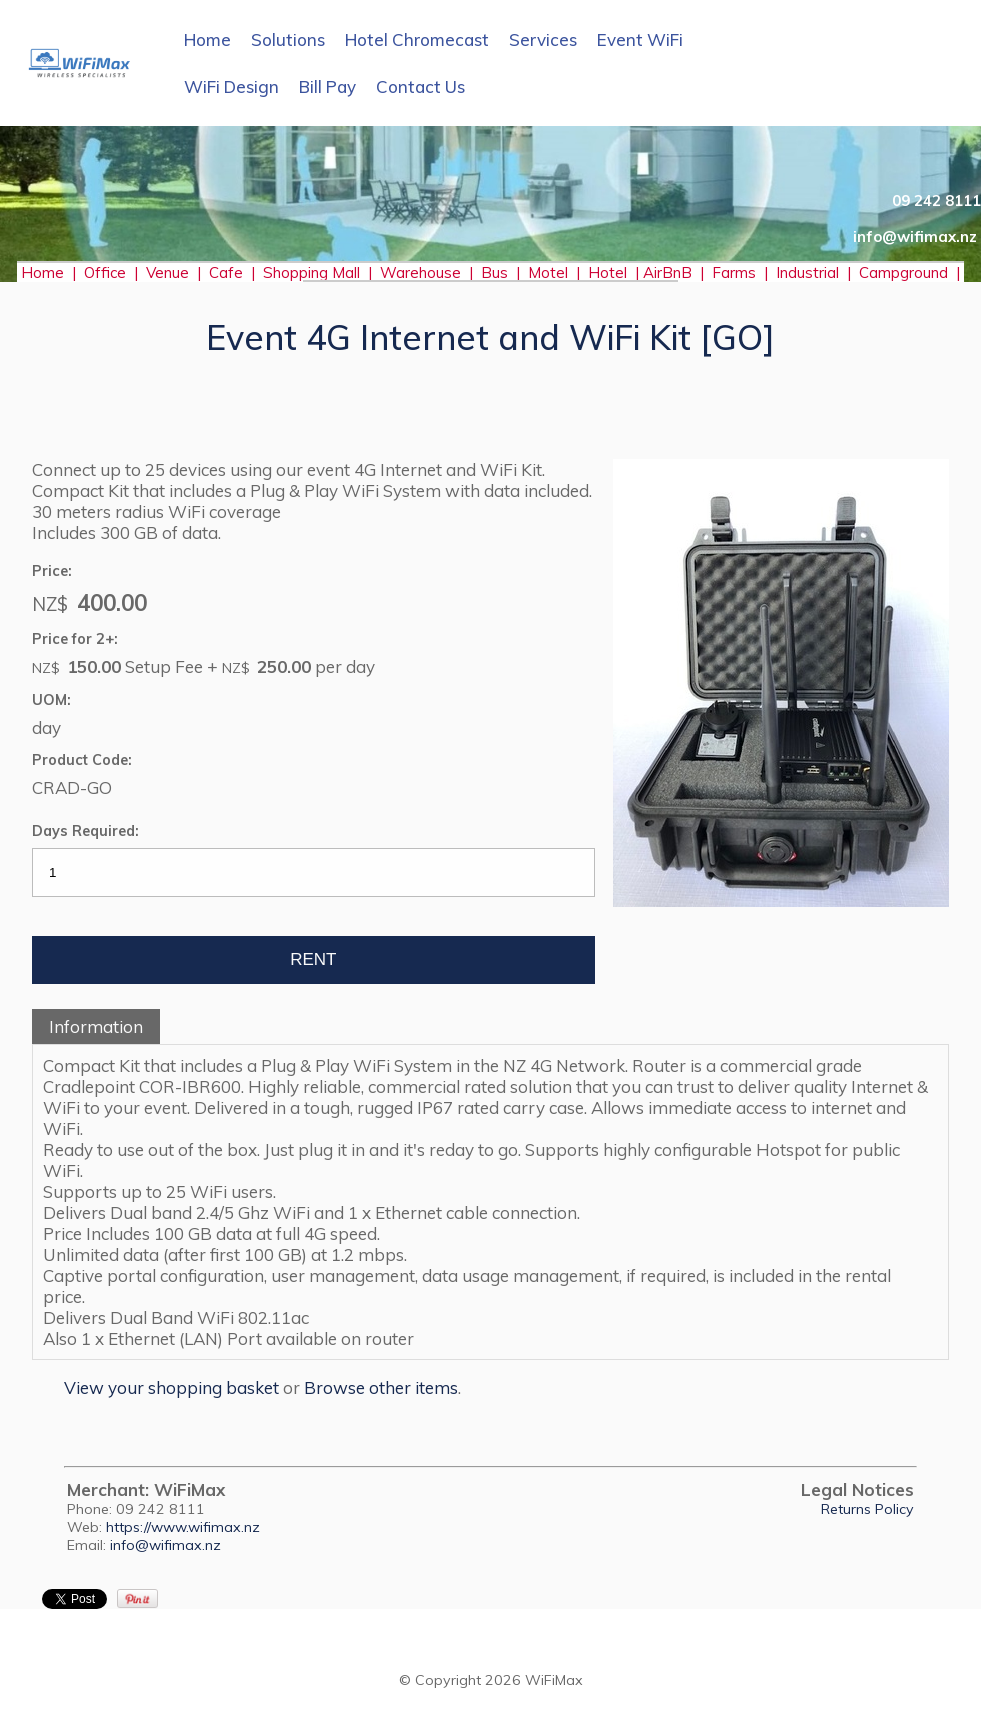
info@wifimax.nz (165, 1545)
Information (96, 1026)
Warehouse (420, 272)
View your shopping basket (171, 1387)
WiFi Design (231, 86)
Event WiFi (640, 39)
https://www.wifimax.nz (183, 1527)
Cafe (226, 272)
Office (109, 272)
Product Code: (82, 760)
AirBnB (669, 272)
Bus (494, 272)
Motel (548, 272)
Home (207, 39)
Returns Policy (867, 1509)
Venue (167, 272)
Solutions (288, 39)
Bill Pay (327, 86)
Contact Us (420, 86)
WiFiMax (554, 1680)
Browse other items (381, 1387)
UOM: (51, 700)
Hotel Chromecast (417, 39)
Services (543, 39)
